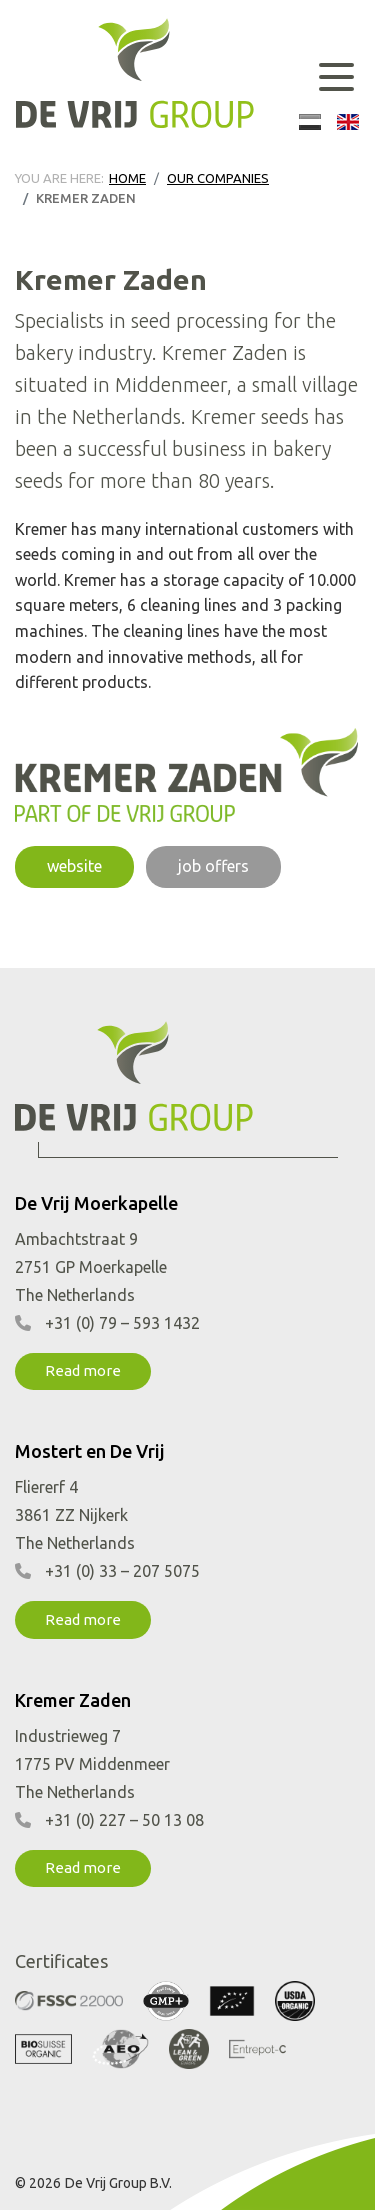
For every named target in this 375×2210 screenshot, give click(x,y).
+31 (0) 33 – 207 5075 (122, 1571)
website (74, 866)
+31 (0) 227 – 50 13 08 (124, 1820)
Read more (83, 1370)
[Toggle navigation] (336, 77)
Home (127, 178)
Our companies (218, 178)
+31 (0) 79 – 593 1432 (122, 1323)
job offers (213, 866)
